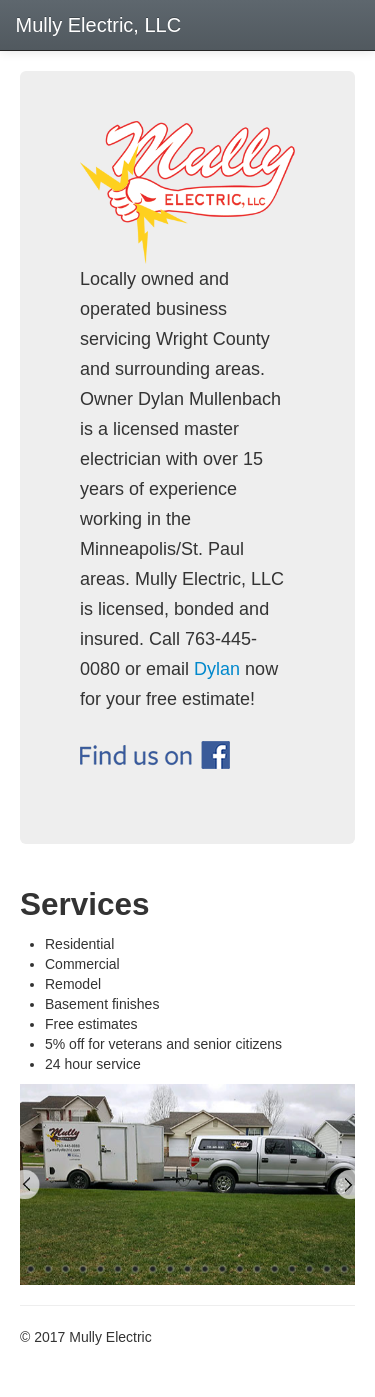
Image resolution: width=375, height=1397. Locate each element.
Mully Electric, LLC (95, 25)
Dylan (217, 669)
